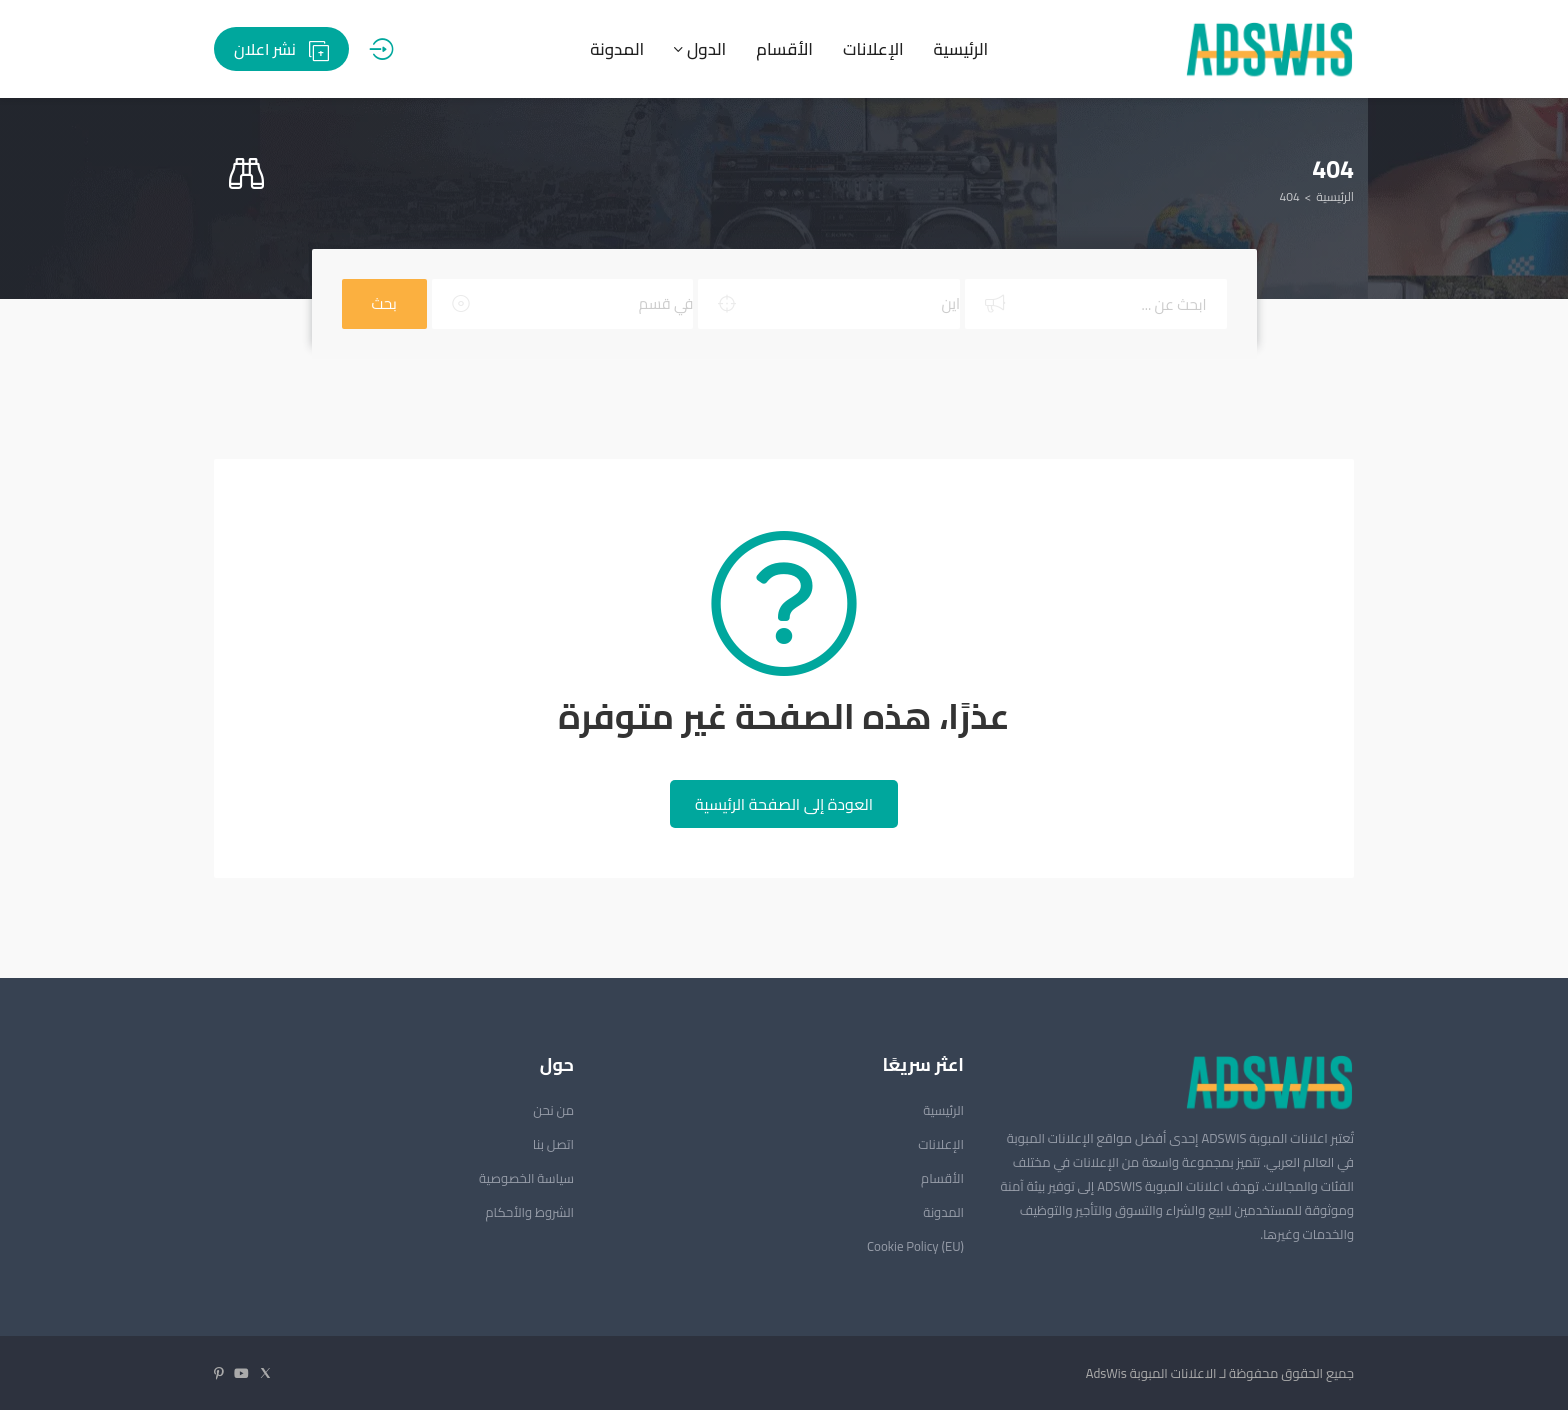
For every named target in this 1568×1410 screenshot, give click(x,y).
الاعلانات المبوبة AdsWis (1151, 1373)
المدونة (617, 49)
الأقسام (784, 49)
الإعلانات (873, 49)
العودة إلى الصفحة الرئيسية (784, 804)
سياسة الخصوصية (526, 1178)
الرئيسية (961, 49)
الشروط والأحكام (529, 1212)
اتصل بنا (553, 1144)
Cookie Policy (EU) (915, 1246)
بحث (384, 303)
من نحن (553, 1110)
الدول (700, 49)
